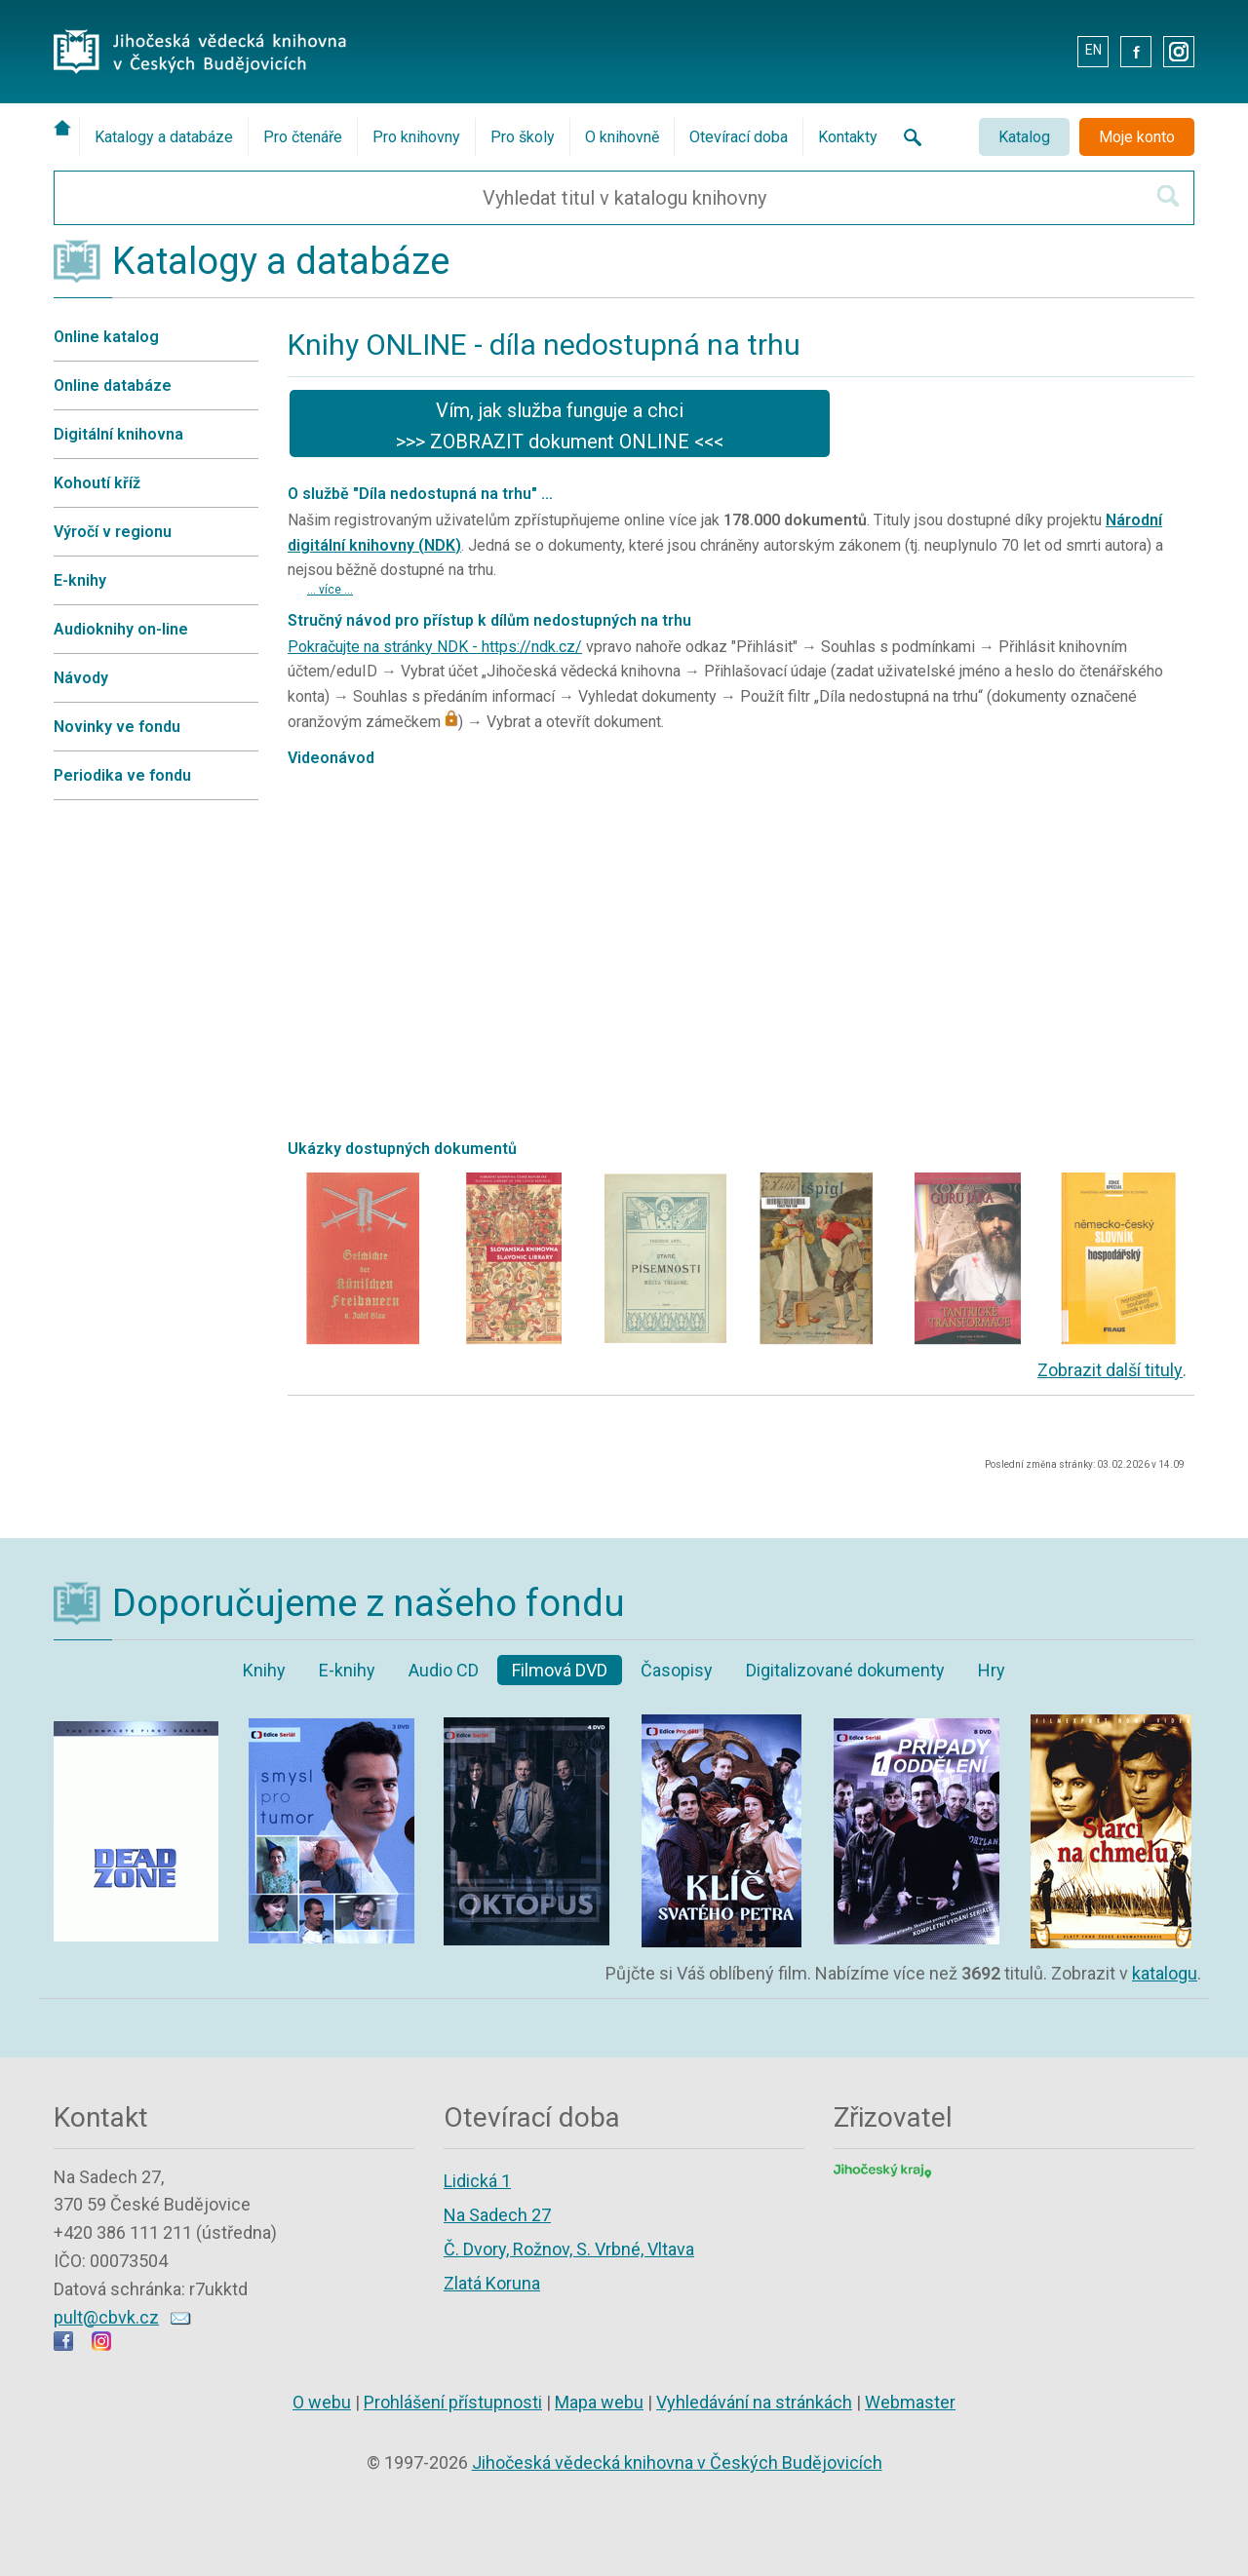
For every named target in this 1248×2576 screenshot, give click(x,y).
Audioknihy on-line (121, 629)
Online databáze (113, 385)
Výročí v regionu (113, 531)
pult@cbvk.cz (106, 2317)
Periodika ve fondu (122, 775)
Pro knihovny (416, 137)
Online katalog (106, 336)
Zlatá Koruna (492, 2283)
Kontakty (848, 137)
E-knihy (80, 580)
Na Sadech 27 (497, 2215)
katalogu (1164, 1973)
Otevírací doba (738, 137)
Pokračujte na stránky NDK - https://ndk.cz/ (435, 646)
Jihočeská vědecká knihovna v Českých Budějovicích (677, 2462)
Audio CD (444, 1670)
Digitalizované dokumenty (845, 1670)
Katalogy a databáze (164, 137)
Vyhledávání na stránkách (754, 2402)
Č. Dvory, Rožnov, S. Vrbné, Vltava (569, 2249)
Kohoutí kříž (97, 483)
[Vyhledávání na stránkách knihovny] (906, 137)
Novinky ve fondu (117, 726)
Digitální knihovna (118, 434)
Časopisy (677, 1670)
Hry (991, 1670)
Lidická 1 (477, 2181)
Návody (81, 678)
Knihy (264, 1670)
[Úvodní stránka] (66, 127)
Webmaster (910, 2402)
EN (1093, 50)
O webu (321, 2402)
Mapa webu (599, 2402)
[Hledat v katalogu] (1168, 196)
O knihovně (622, 137)
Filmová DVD (559, 1670)
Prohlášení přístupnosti (453, 2402)
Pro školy (522, 137)
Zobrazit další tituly (1110, 1370)
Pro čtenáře (302, 137)
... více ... (330, 589)
